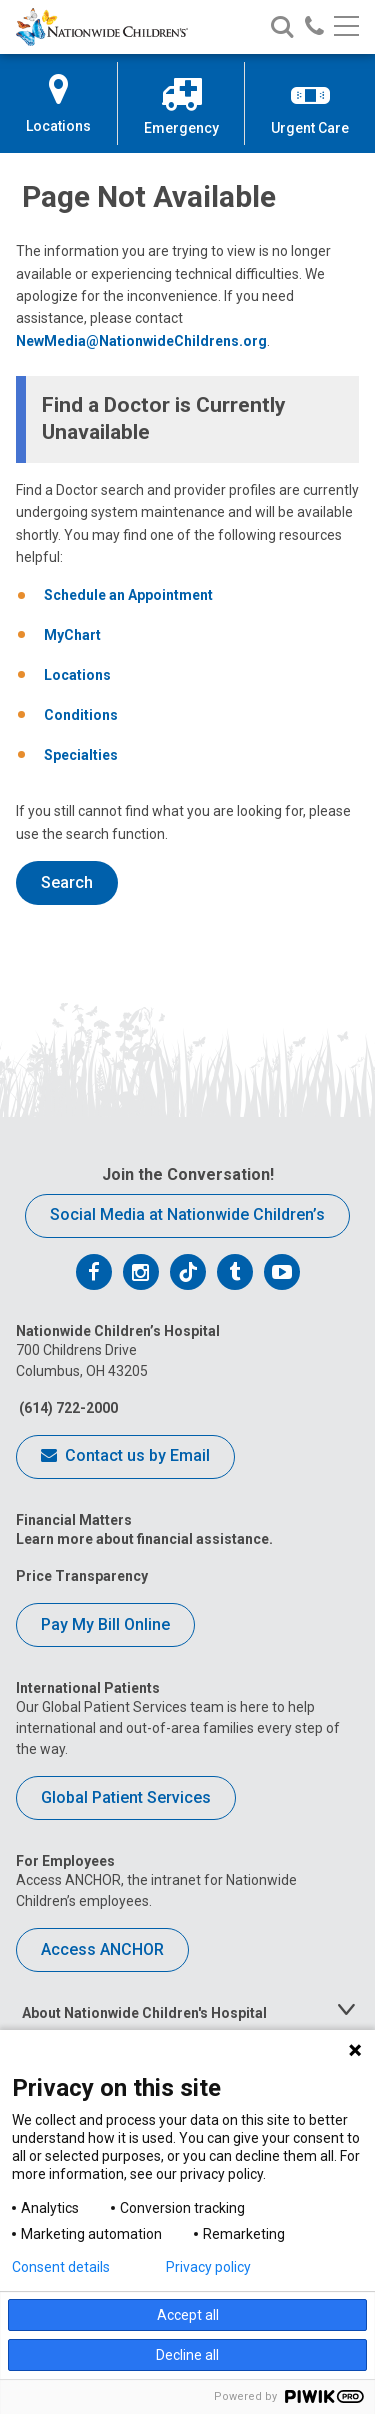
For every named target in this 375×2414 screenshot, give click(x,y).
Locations (77, 675)
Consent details (61, 2267)
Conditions (81, 715)
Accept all (188, 2315)
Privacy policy (208, 2267)
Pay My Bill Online (105, 1624)
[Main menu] (346, 27)
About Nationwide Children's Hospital (144, 2013)
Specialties (81, 755)
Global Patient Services (126, 1797)
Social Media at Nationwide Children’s (187, 1214)
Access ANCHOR (102, 1949)
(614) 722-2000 (67, 1408)
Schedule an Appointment (128, 595)
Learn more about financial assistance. (144, 1539)
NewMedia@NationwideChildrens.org (141, 341)
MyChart (72, 635)
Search (67, 882)
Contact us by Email (125, 1457)
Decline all (187, 2355)
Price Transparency (82, 1576)
